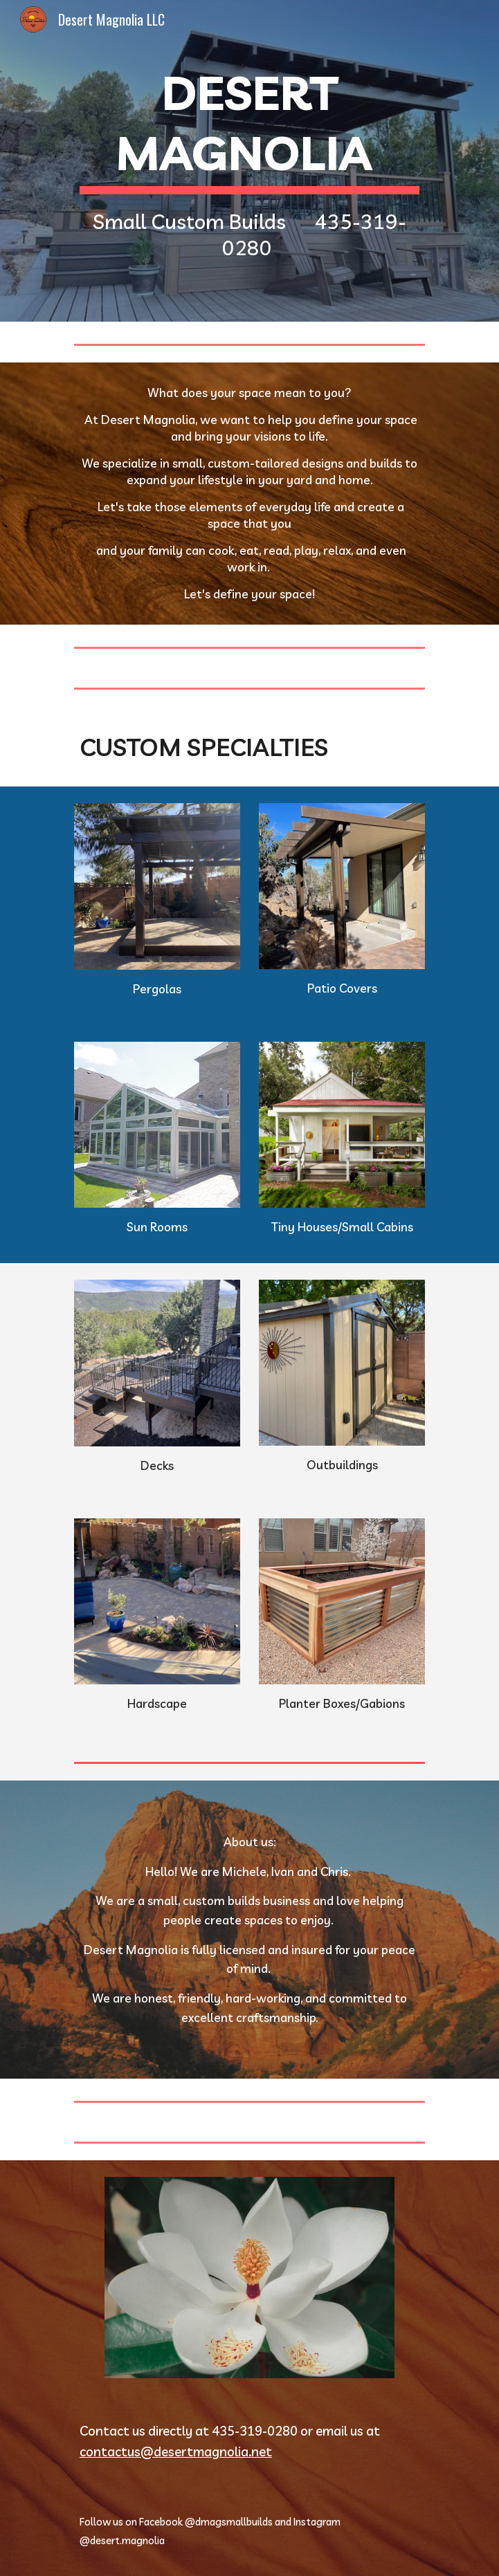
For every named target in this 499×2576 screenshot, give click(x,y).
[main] (249, 160)
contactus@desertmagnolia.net (176, 2451)
